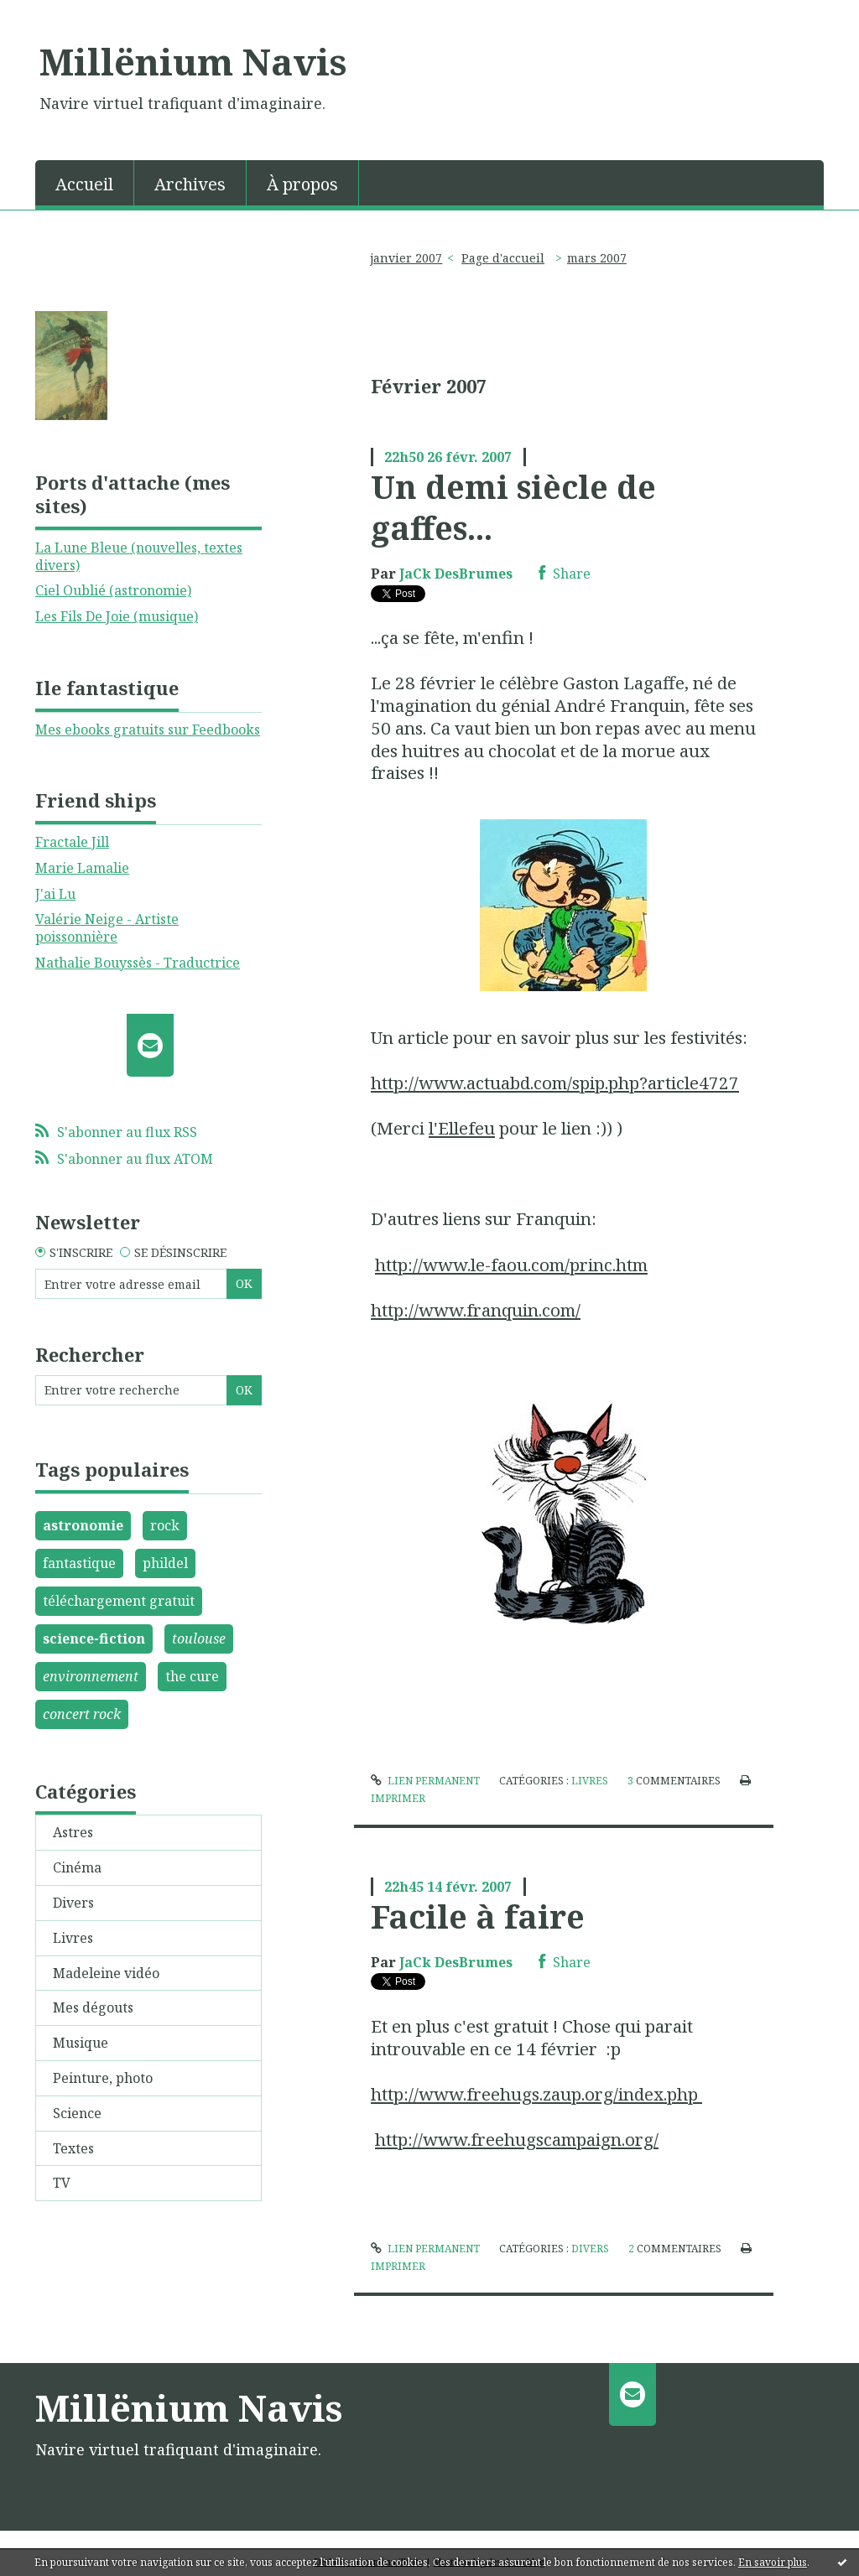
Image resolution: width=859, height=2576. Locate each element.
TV (61, 2183)
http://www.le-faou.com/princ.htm (511, 1264)
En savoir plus (772, 2562)
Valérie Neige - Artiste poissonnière (107, 928)
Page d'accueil (502, 258)
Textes (73, 2148)
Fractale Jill (72, 842)
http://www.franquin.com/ (475, 1310)
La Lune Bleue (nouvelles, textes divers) (138, 556)
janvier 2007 (406, 258)
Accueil (84, 184)
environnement (90, 1676)
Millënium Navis (192, 61)
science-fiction (94, 1638)
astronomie (83, 1525)
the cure (192, 1676)
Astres (73, 1832)
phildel (165, 1563)
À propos (302, 184)
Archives (190, 184)
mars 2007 (597, 258)
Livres (73, 1938)
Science (77, 2113)
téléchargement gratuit (119, 1601)
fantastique (79, 1563)
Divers (73, 1902)
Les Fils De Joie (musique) (116, 616)
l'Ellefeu (462, 1128)
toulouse (199, 1638)
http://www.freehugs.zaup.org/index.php (536, 2094)
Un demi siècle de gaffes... (513, 507)
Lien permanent (425, 1781)
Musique (80, 2042)
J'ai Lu (55, 894)
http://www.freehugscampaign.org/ (517, 2139)
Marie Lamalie (82, 868)
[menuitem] (84, 182)
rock (165, 1525)
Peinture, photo (103, 2078)
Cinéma (77, 1867)
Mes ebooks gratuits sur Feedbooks (147, 729)
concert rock (82, 1714)
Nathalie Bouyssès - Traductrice (137, 962)
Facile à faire (478, 1916)
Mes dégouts (93, 2007)
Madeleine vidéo (106, 1973)
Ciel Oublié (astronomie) (113, 590)
